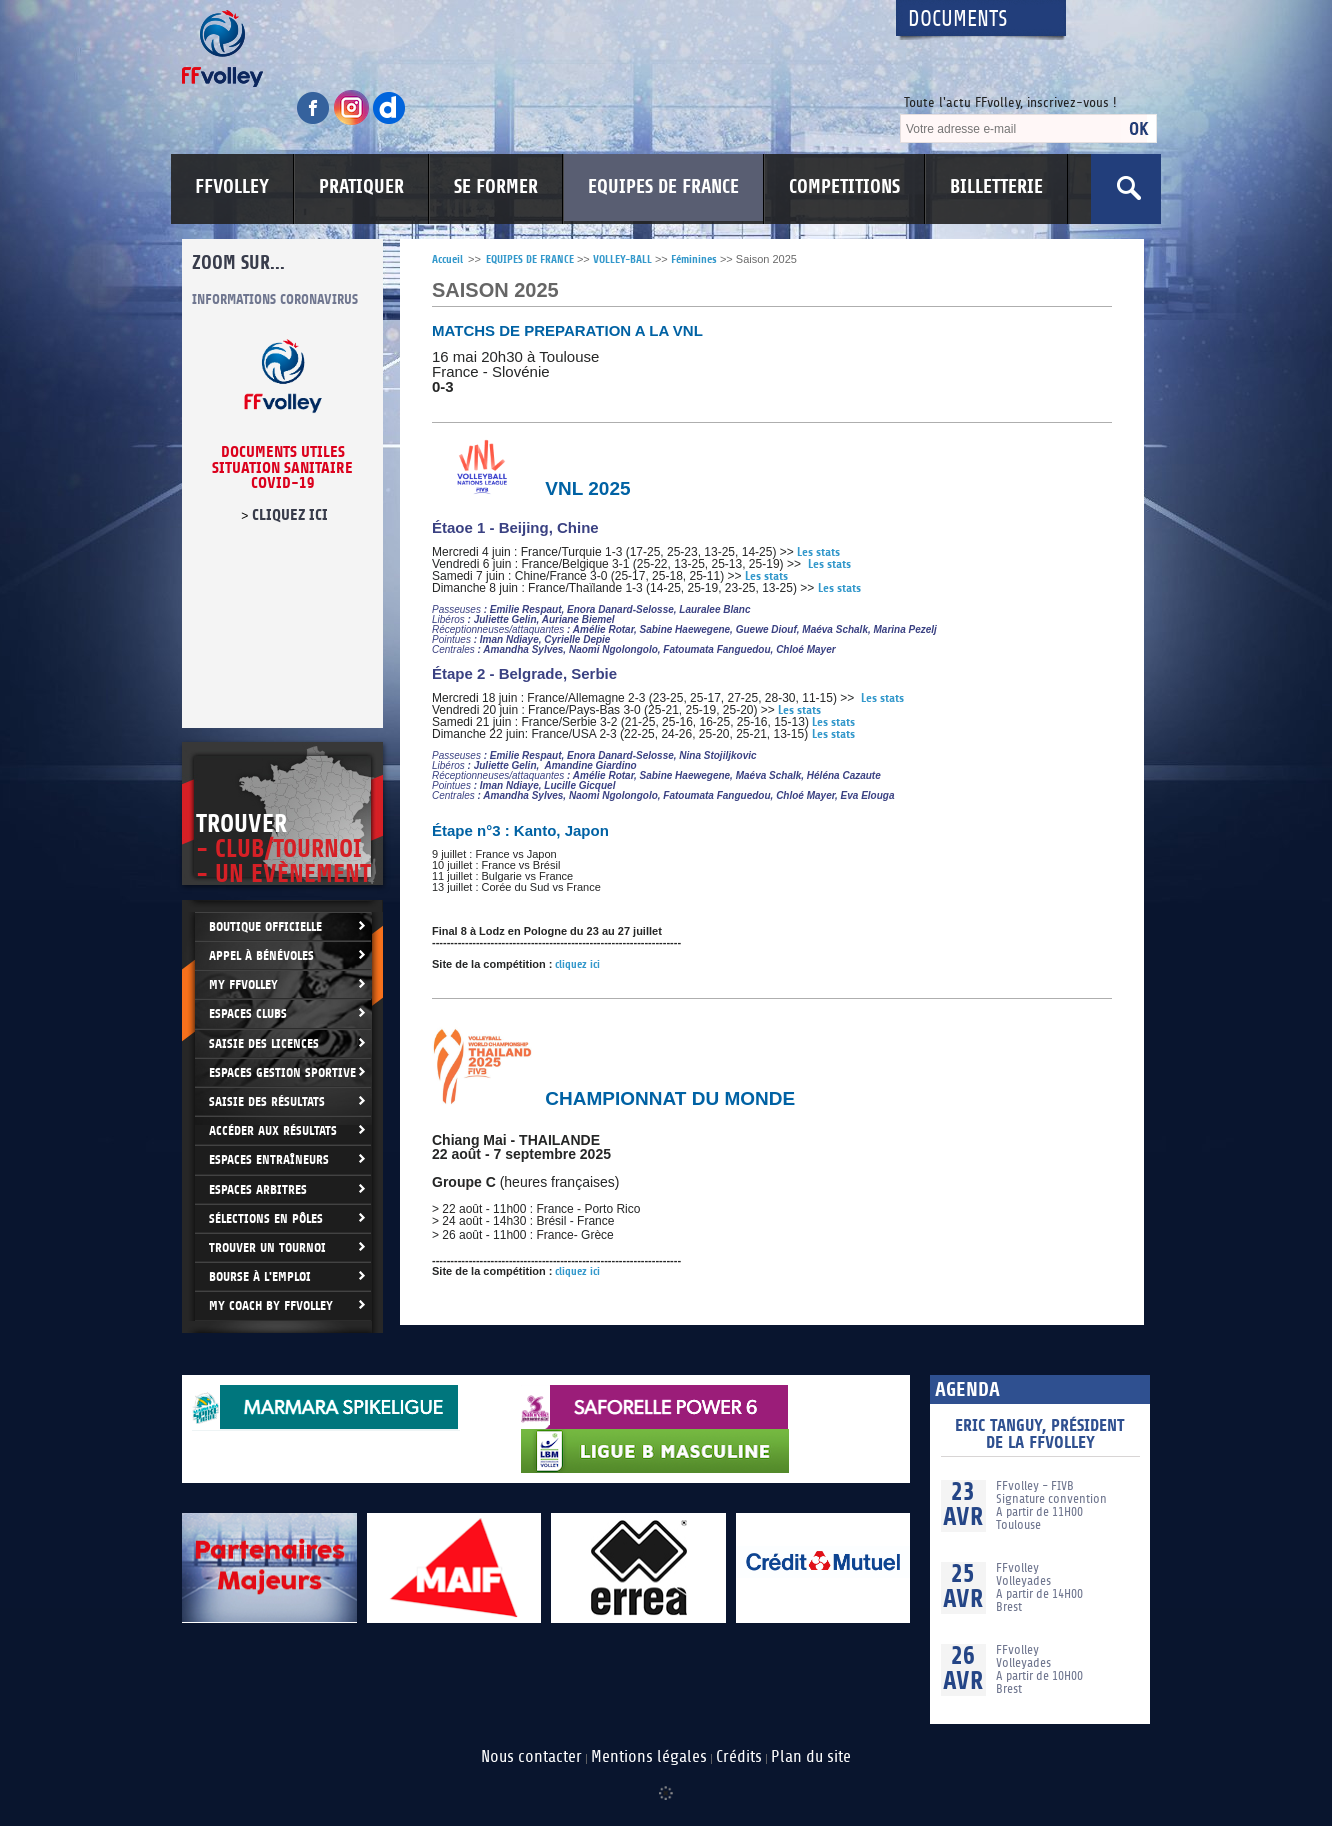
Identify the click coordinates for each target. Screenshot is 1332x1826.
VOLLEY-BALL (622, 259)
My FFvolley (243, 984)
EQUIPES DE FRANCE (663, 187)
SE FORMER (496, 187)
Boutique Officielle (265, 926)
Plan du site (811, 1757)
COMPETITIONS (844, 187)
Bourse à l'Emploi (260, 1276)
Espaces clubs (248, 1013)
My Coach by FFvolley (271, 1305)
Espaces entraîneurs (269, 1159)
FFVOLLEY (232, 187)
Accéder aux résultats (273, 1130)
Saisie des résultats (267, 1101)
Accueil (447, 259)
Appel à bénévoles (261, 955)
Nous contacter (531, 1757)
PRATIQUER (361, 187)
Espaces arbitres (258, 1189)
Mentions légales (649, 1757)
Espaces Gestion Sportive (282, 1072)
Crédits (739, 1757)
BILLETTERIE (996, 187)
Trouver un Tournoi (267, 1247)
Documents (958, 19)
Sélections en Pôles (266, 1218)
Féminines (694, 259)
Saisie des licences (264, 1043)
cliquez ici (290, 515)
